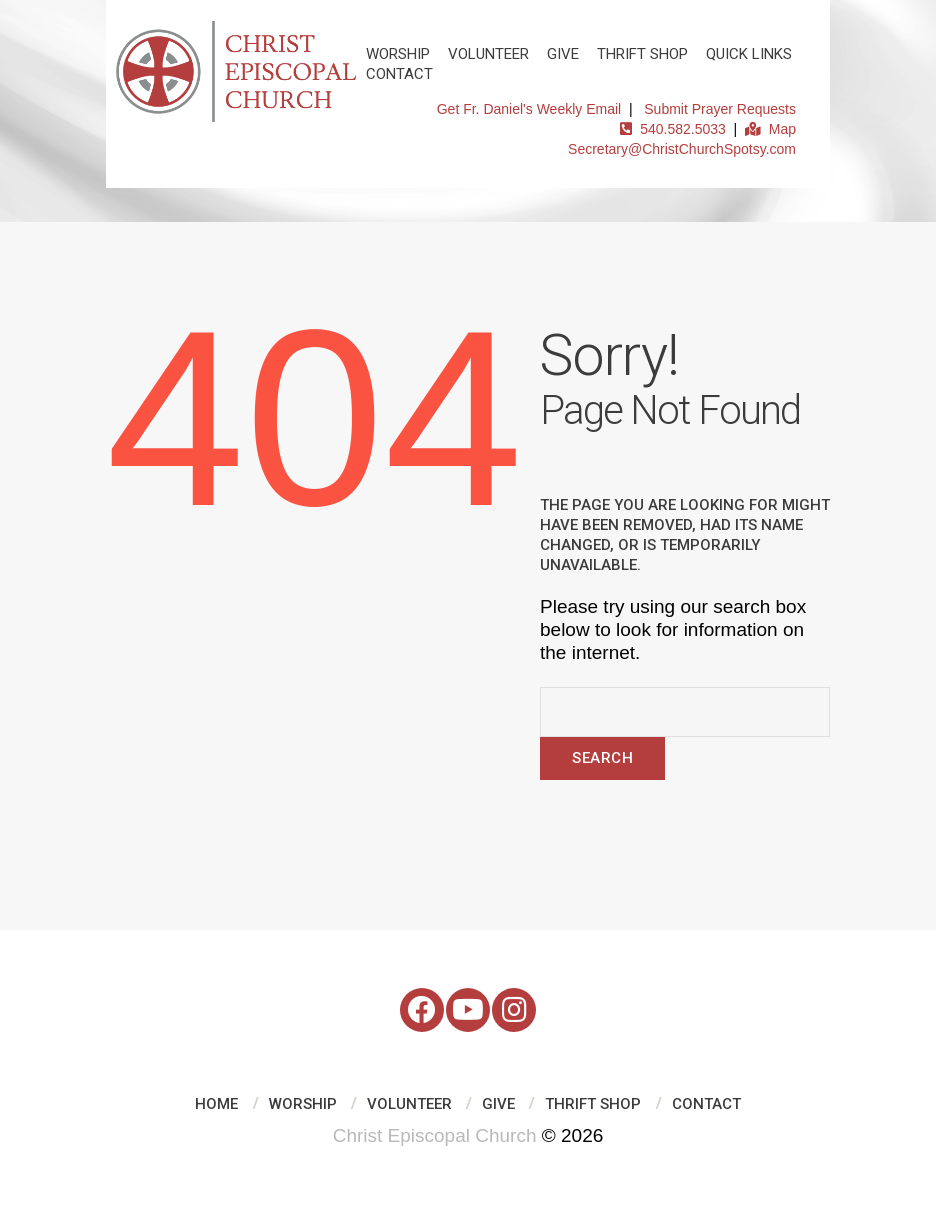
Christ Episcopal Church (435, 1135)
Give (563, 54)
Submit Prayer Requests (720, 109)
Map (770, 129)
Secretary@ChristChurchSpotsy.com (682, 149)
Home (216, 1104)
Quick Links (749, 54)
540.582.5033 (672, 129)
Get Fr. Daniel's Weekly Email (529, 109)
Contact (399, 74)
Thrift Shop (642, 54)
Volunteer (488, 54)
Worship (398, 54)
